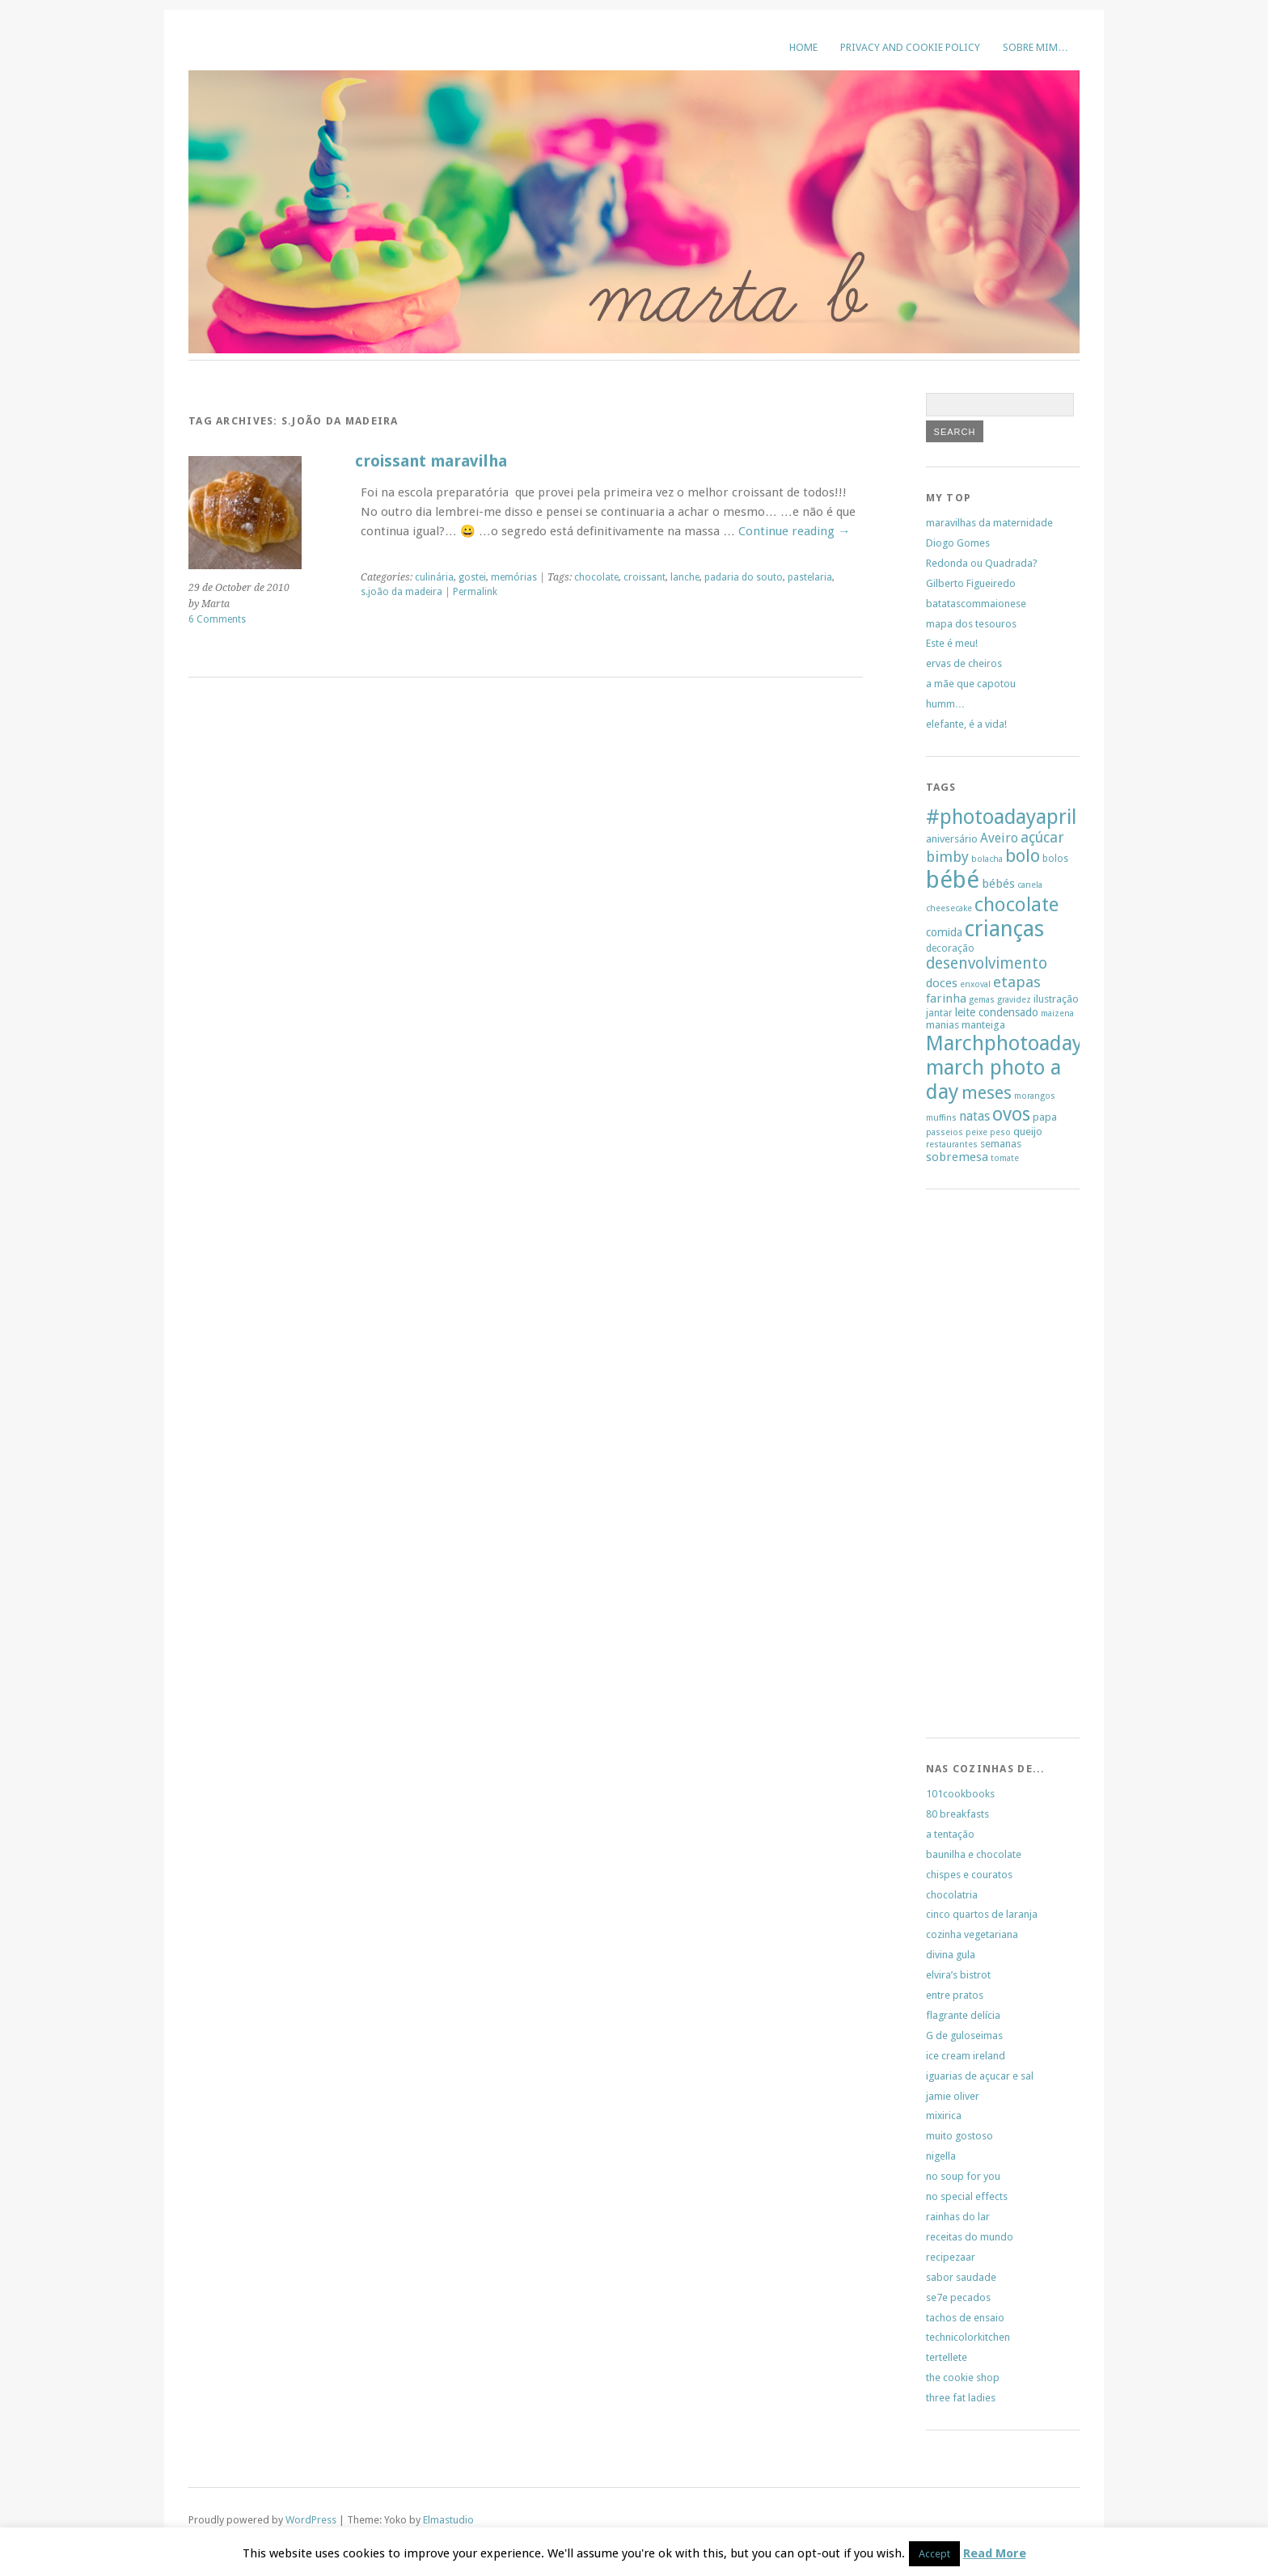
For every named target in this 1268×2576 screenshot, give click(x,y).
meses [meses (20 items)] (987, 1093)
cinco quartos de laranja (982, 1914)
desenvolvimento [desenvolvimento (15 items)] (986, 963)
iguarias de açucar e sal (979, 2076)
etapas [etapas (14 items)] (1017, 982)
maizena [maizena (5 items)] (1057, 1013)
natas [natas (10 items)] (974, 1116)
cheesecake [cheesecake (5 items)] (949, 908)
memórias (514, 577)
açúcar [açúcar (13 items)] (1042, 837)
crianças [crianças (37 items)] (1004, 929)
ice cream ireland (965, 2056)
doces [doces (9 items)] (941, 983)
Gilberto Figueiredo (971, 583)
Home (803, 47)
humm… (946, 704)
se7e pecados (958, 2297)
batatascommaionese (976, 604)
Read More (994, 2553)
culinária (434, 577)
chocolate (596, 577)
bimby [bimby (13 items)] (947, 856)
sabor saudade (961, 2277)
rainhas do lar (958, 2217)
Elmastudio (448, 2520)
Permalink (475, 592)
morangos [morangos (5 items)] (1034, 1096)
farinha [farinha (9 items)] (946, 998)
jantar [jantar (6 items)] (939, 1013)
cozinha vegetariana (972, 1934)
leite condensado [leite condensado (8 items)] (996, 1012)
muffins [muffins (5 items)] (941, 1118)
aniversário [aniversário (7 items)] (952, 839)
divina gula (950, 1955)
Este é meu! (952, 643)
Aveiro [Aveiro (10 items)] (999, 838)
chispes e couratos (969, 1875)
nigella (941, 2156)
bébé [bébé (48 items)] (952, 879)
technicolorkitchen (968, 2337)
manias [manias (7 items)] (942, 1025)
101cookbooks (960, 1794)
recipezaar (950, 2257)
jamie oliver (952, 2096)
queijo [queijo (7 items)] (1027, 1131)
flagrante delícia (963, 2015)
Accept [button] (934, 2554)
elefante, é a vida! (966, 724)
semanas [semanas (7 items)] (1000, 1144)
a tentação (950, 1834)
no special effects (967, 2196)
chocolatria (952, 1895)
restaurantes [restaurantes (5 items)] (952, 1144)
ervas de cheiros (964, 663)
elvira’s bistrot (958, 1975)
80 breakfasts (957, 1814)
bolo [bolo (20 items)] (1022, 856)
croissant (644, 577)
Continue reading (794, 531)
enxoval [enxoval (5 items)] (975, 984)
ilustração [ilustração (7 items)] (1056, 999)
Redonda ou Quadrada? (982, 563)
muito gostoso (959, 2136)
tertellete (946, 2357)
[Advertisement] (974, 1468)
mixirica (944, 2115)
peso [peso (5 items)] (1000, 1132)
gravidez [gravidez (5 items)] (1014, 1000)
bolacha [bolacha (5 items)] (987, 859)
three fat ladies (960, 2398)
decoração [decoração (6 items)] (950, 948)
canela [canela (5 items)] (1029, 885)
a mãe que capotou (971, 684)
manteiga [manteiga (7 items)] (983, 1025)
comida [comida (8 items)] (944, 932)
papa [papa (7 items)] (1045, 1117)
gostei (472, 577)
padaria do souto (743, 577)
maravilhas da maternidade (989, 523)
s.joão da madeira (401, 592)
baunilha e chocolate (973, 1854)
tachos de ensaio (965, 2318)
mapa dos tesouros (971, 624)
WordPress (310, 2520)
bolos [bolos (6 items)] (1055, 858)
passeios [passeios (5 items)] (944, 1132)
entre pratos (954, 1995)
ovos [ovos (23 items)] (1011, 1114)
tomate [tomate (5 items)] (1005, 1158)
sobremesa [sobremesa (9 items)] (957, 1157)
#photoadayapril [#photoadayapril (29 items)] (1001, 817)
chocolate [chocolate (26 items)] (1016, 904)
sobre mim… (1035, 47)
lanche (685, 577)
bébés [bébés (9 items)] (998, 883)
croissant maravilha (431, 461)
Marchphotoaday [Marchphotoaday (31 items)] (1004, 1043)
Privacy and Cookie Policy (910, 47)
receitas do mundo (969, 2237)
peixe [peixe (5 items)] (976, 1132)
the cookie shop (963, 2377)
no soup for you (963, 2176)
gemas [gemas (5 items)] (982, 1000)
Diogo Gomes (958, 543)
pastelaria (810, 577)
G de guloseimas (964, 2035)
